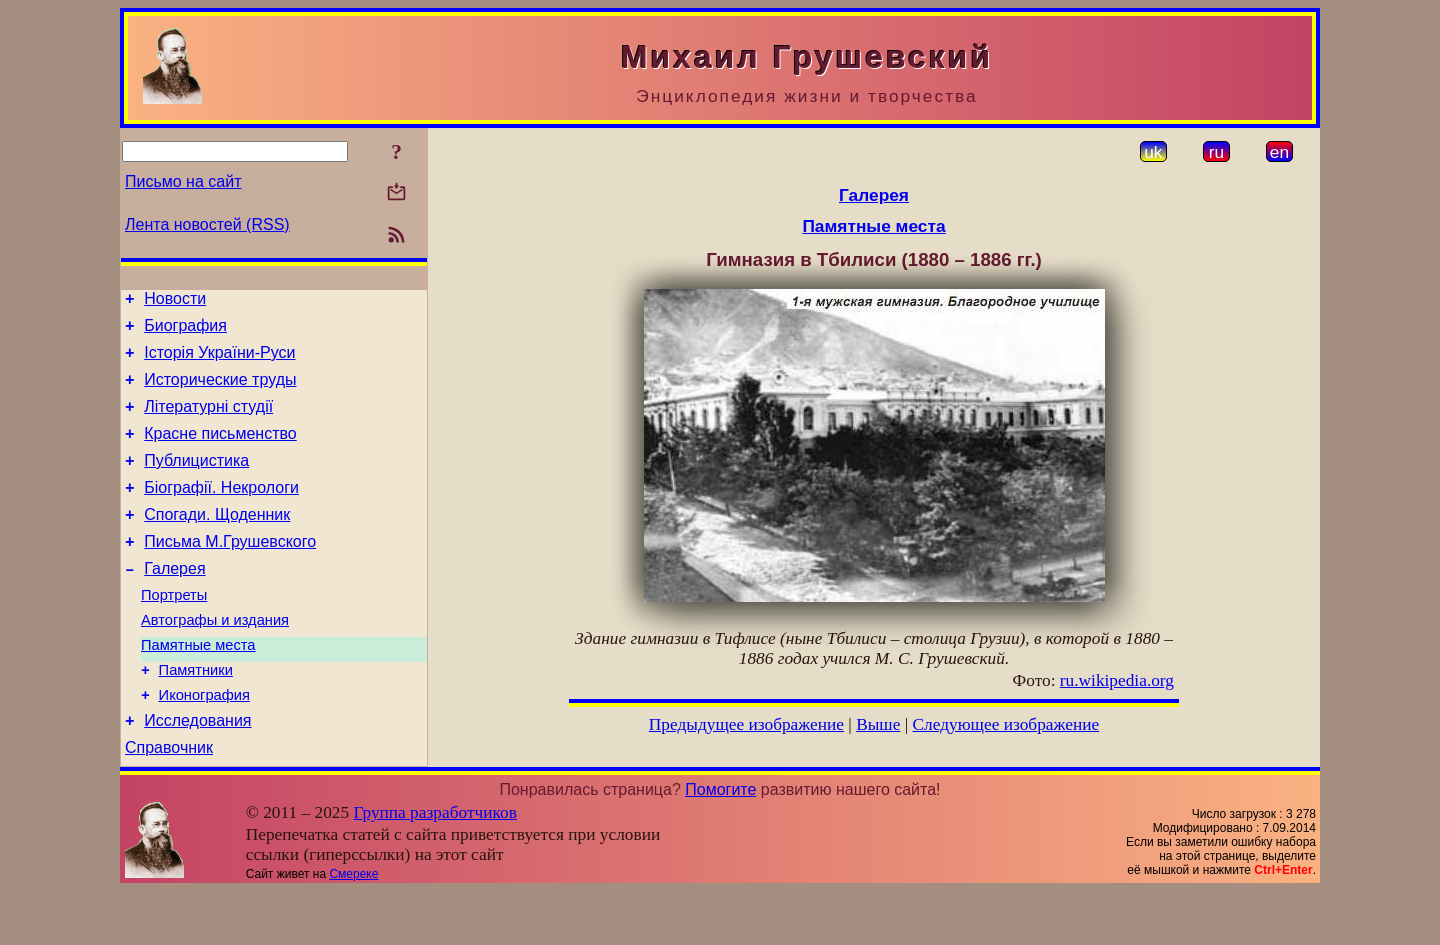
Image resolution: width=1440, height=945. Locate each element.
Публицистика (196, 481)
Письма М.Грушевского (230, 571)
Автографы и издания (215, 659)
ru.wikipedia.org (1117, 680)
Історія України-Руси (219, 361)
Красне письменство (220, 451)
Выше (878, 724)
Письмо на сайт (183, 181)
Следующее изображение (1006, 724)
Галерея (174, 601)
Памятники (196, 715)
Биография (185, 331)
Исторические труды (220, 391)
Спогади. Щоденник (217, 541)
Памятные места (198, 687)
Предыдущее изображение (746, 724)
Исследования (197, 771)
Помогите (720, 843)
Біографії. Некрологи (221, 511)
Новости (175, 301)
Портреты (174, 631)
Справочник (169, 801)
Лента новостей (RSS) (207, 224)
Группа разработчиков (435, 866)
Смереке (353, 928)
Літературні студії (208, 421)
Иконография (204, 743)
